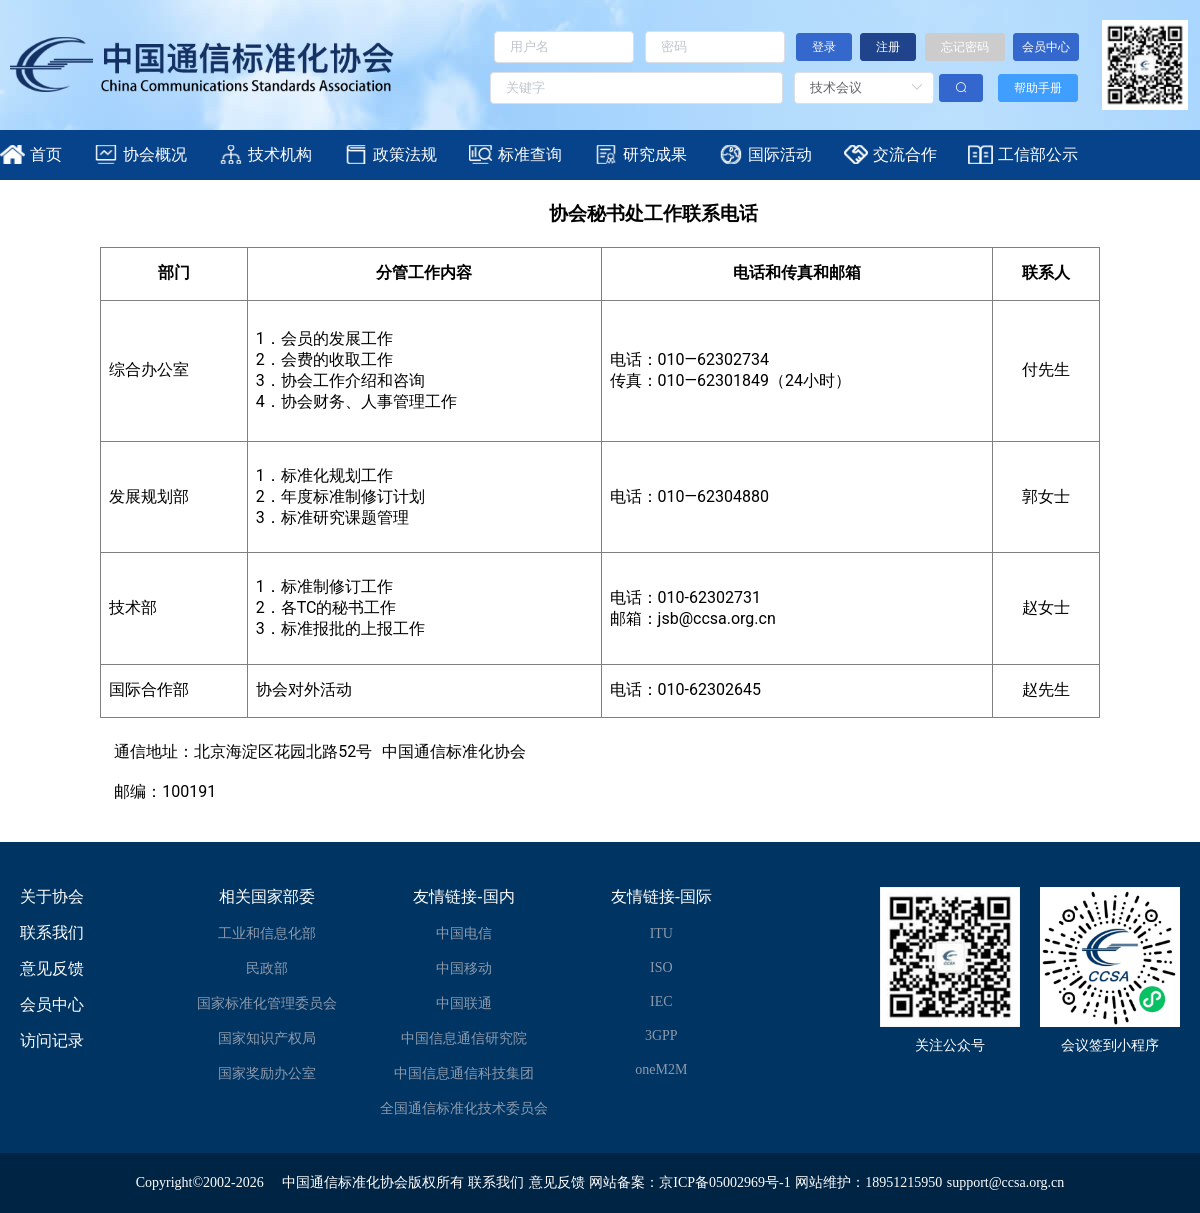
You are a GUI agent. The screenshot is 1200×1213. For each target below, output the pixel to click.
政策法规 (405, 154)
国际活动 (780, 154)
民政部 (267, 968)
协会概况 (155, 154)
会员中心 (52, 1004)
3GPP (661, 1035)
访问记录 (52, 1040)
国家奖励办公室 (267, 1073)
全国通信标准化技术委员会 (464, 1108)
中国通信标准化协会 (345, 1182)
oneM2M (661, 1069)
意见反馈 (52, 968)
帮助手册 (1038, 88)
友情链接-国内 (463, 896)
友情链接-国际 (661, 896)
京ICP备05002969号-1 (724, 1182)
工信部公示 (1038, 154)
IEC (661, 1001)
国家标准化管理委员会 (267, 1003)
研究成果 (655, 154)
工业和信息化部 (267, 933)
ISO (661, 967)
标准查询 (530, 154)
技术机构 (280, 154)
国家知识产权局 (267, 1038)
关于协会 (52, 896)
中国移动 (464, 968)
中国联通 (464, 1003)
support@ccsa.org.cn (1006, 1182)
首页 (46, 154)
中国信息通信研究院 (464, 1038)
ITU (661, 933)
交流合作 (905, 154)
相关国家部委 (267, 896)
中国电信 (464, 933)
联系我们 (52, 932)
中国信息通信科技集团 (464, 1073)
